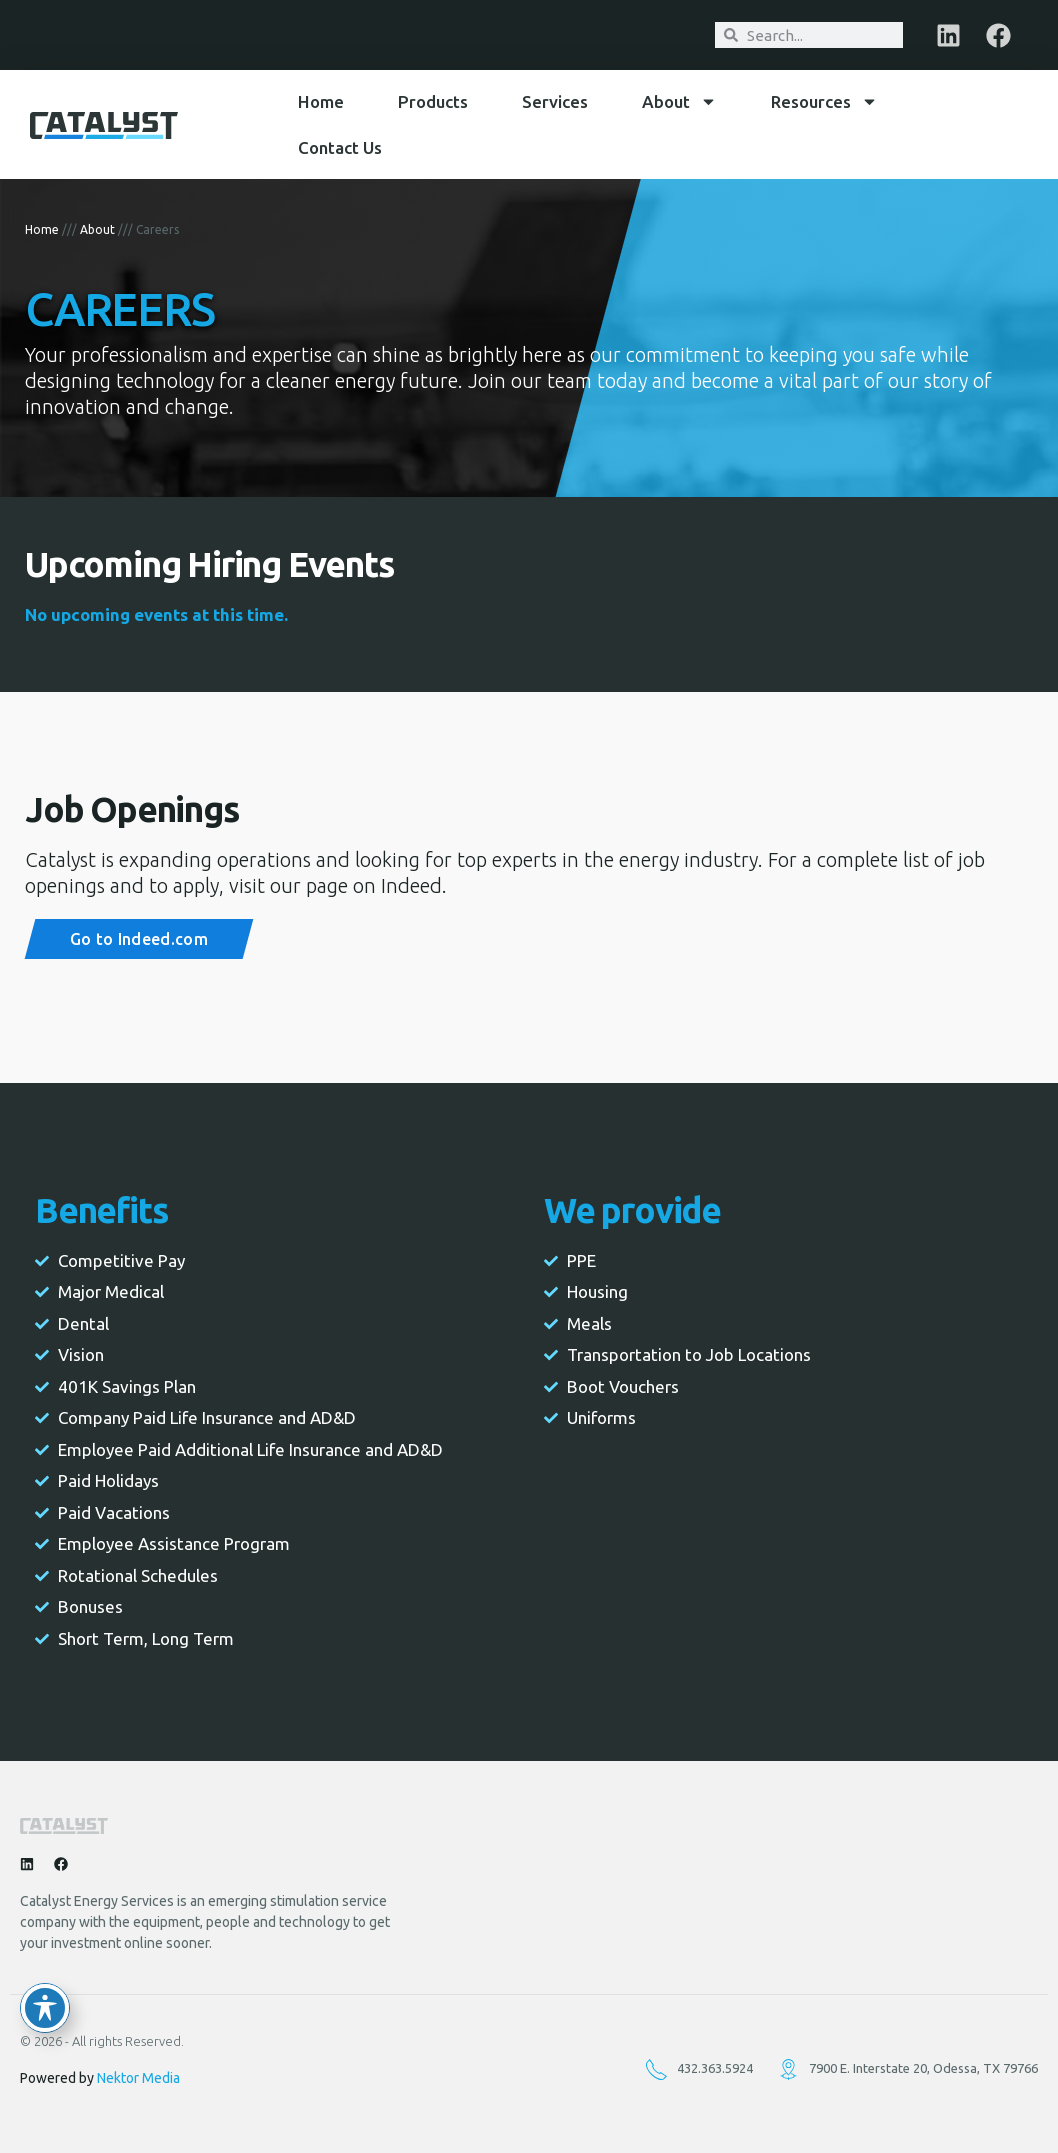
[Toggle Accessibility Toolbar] (45, 2008)
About (679, 101)
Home (321, 101)
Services (555, 101)
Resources (824, 101)
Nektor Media (138, 2078)
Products (433, 101)
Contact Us (340, 147)
